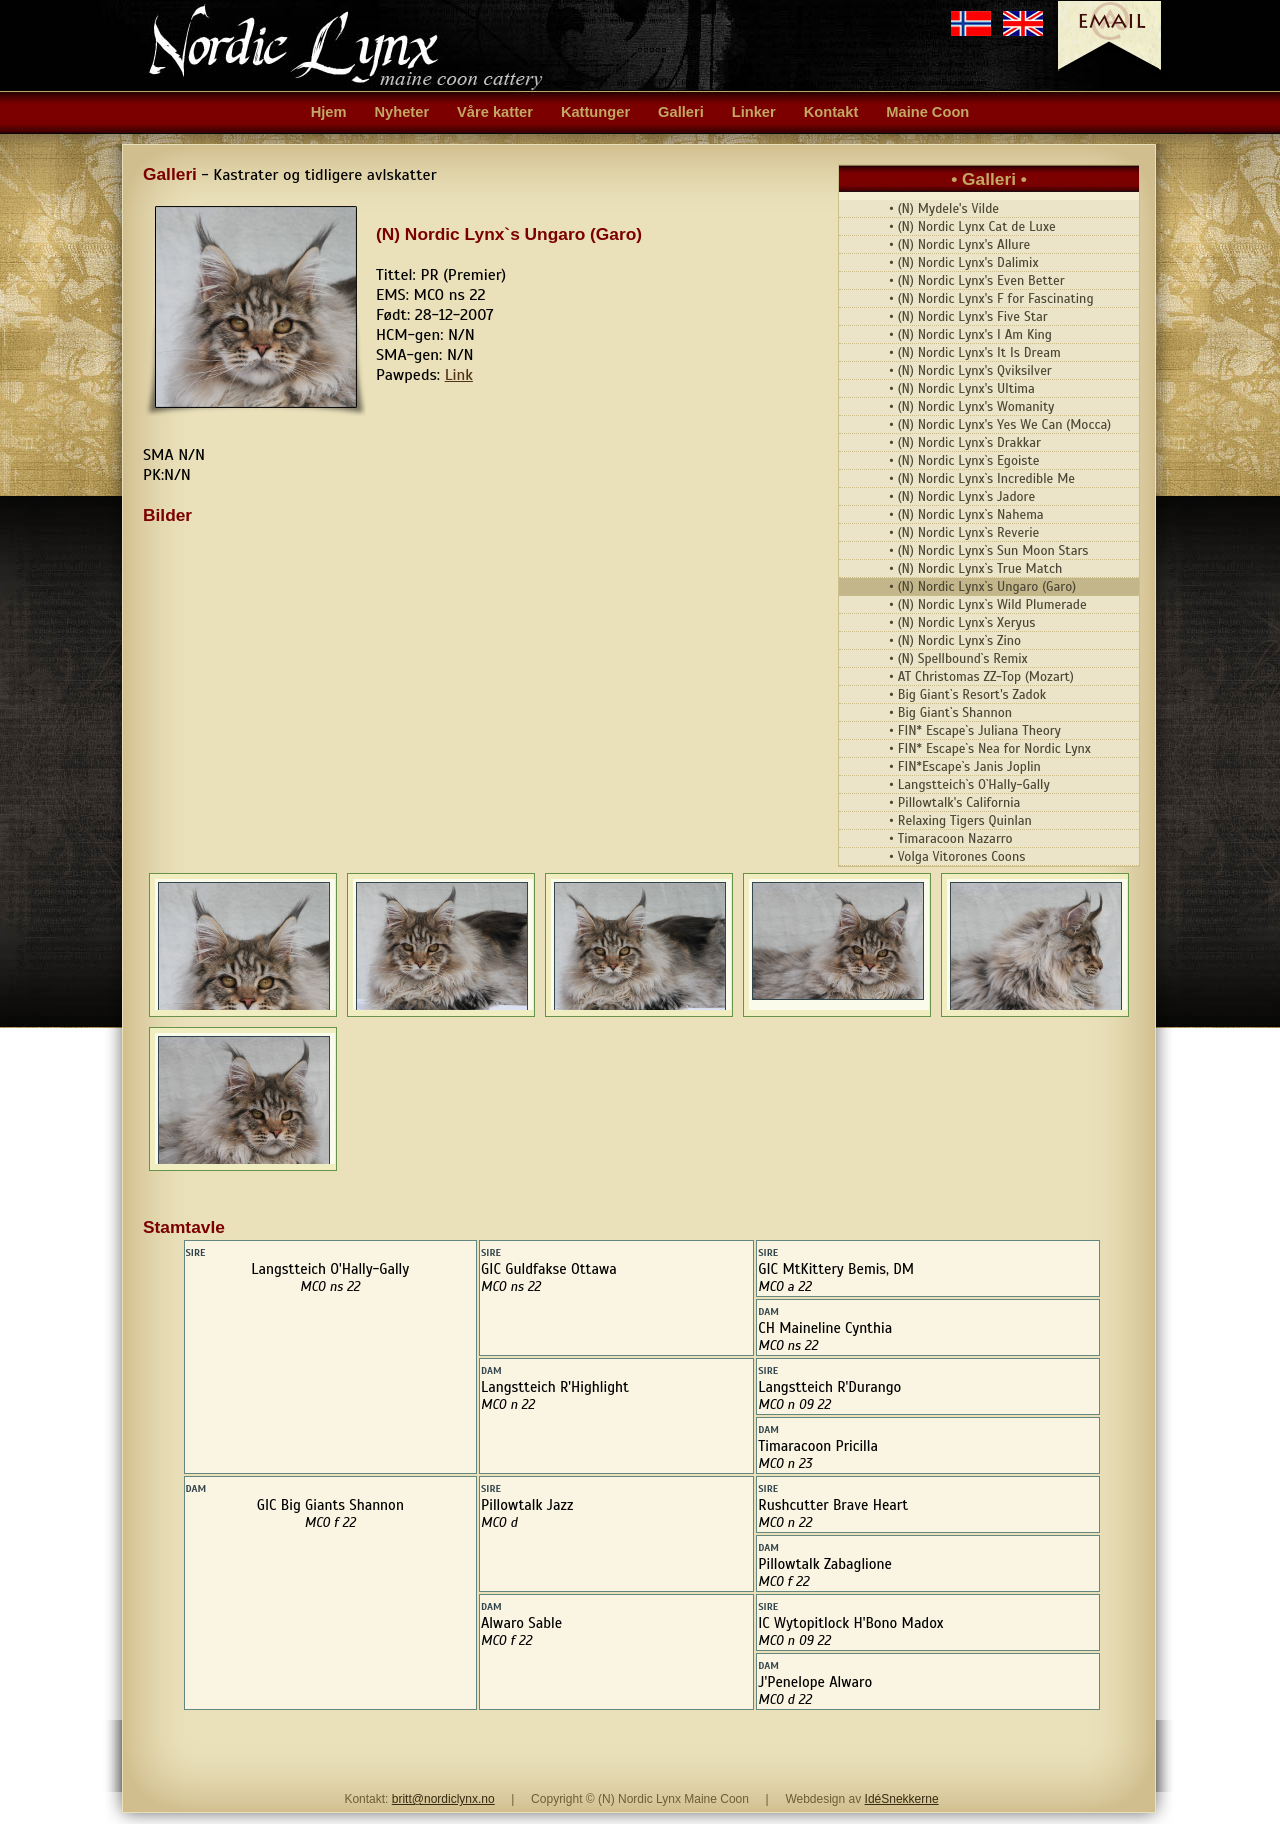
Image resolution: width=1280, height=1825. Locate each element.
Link (459, 375)
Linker (754, 112)
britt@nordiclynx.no (443, 1799)
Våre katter (495, 112)
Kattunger (595, 112)
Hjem (329, 112)
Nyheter (402, 112)
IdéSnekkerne (902, 1799)
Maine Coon (927, 112)
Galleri (681, 112)
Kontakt (831, 112)
